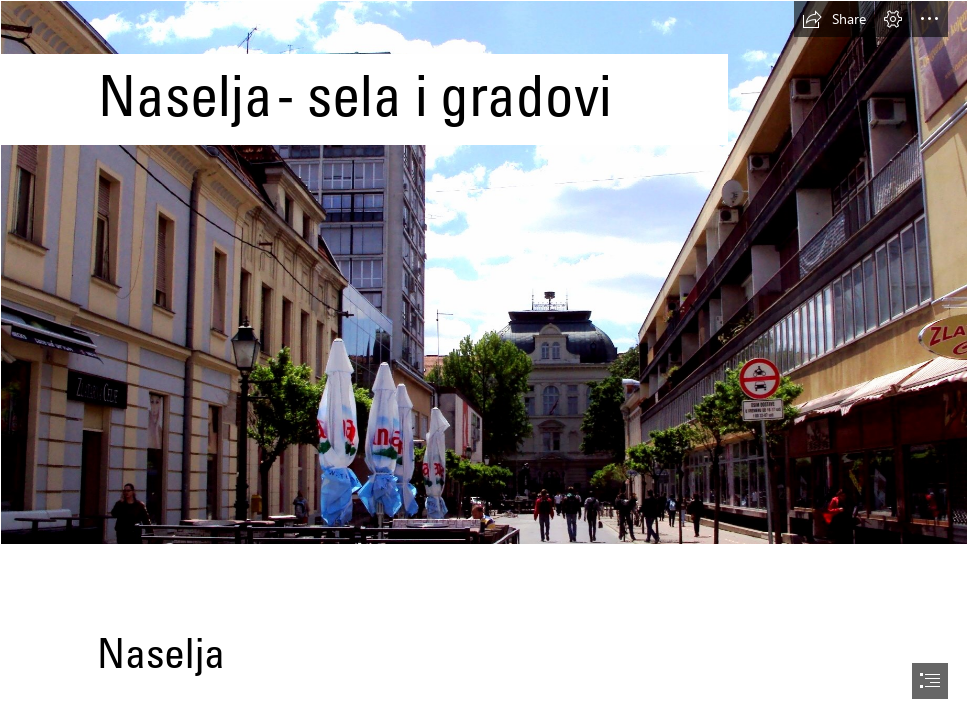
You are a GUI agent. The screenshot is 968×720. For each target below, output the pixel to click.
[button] (834, 19)
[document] (484, 360)
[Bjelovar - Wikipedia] (484, 272)
